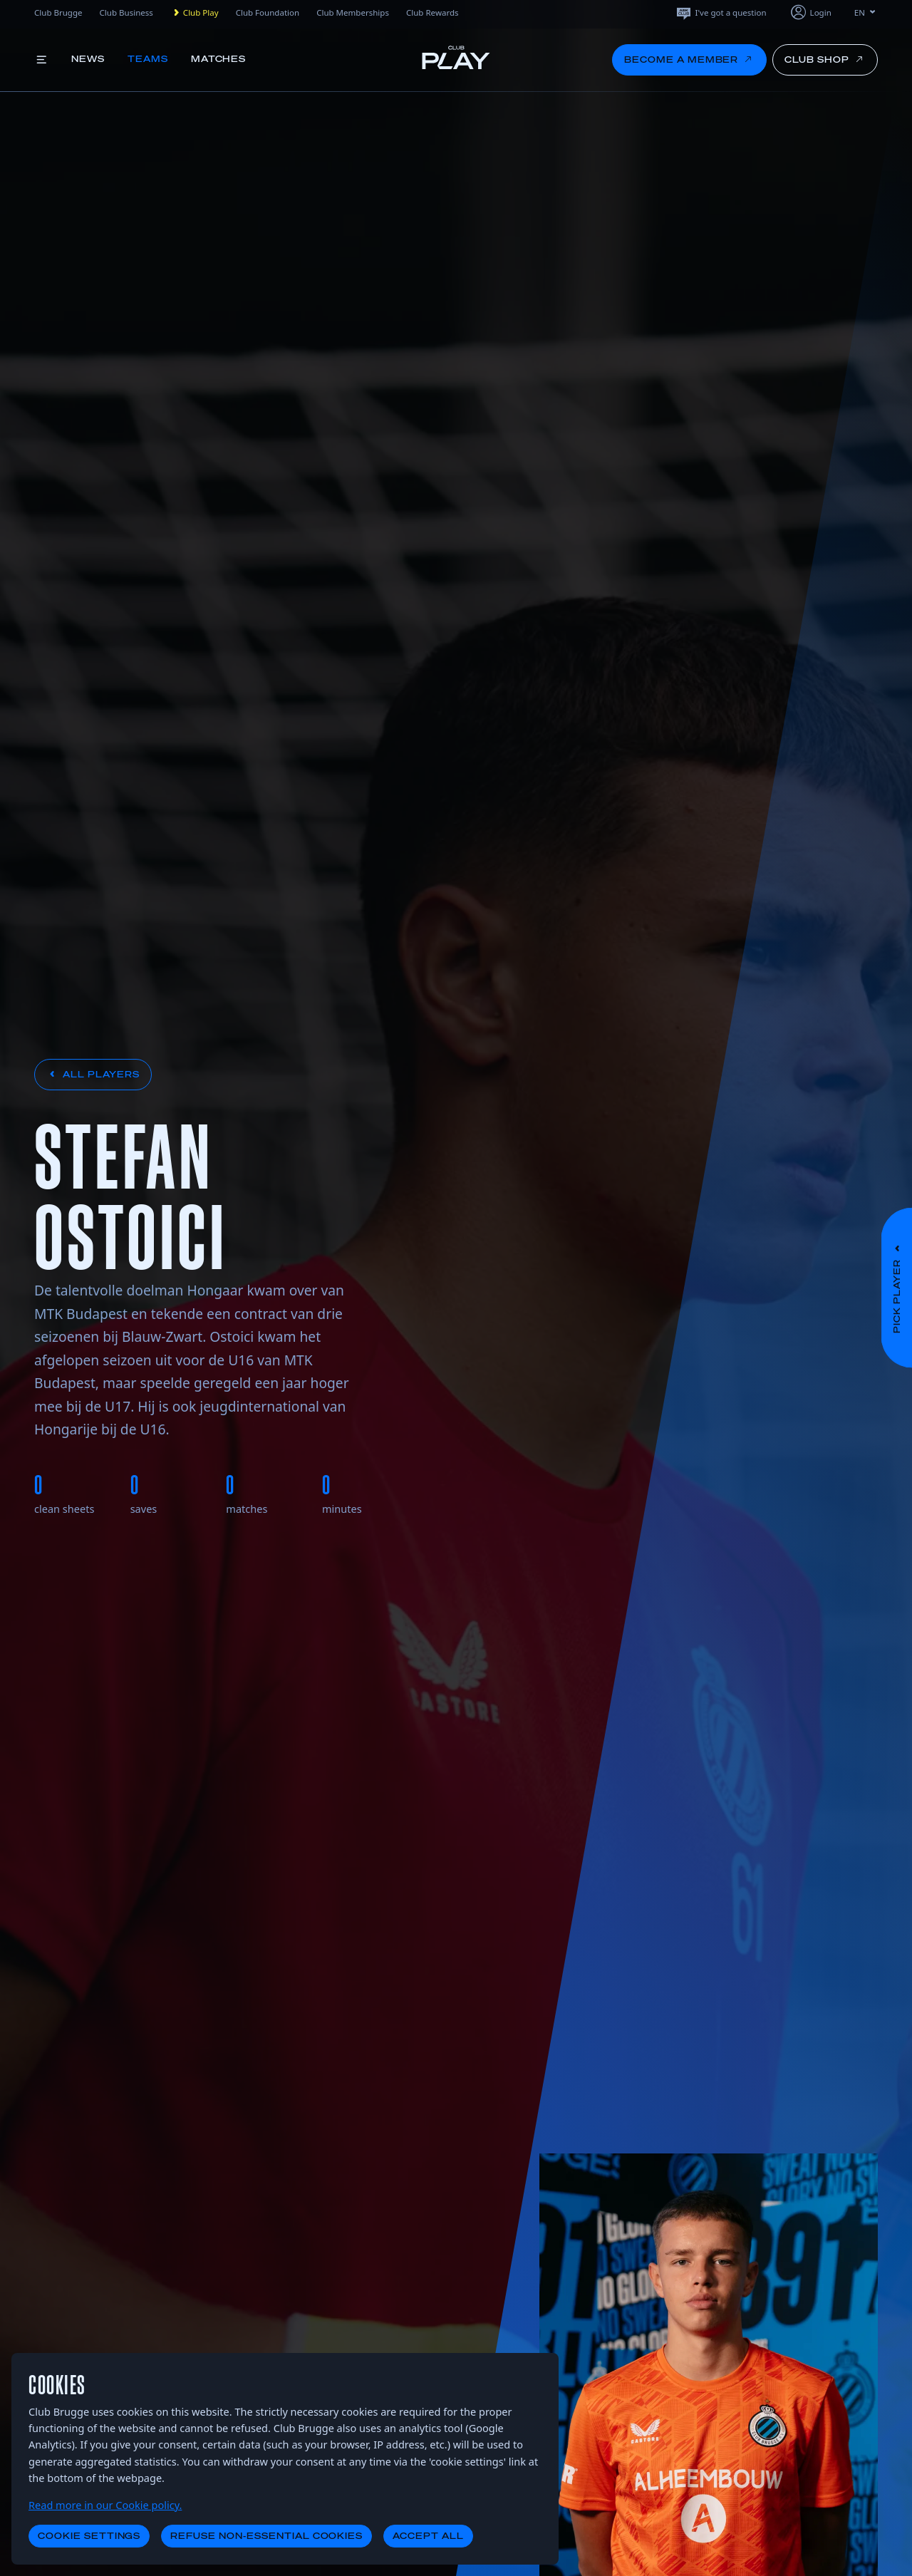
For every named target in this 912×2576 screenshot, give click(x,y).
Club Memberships (352, 12)
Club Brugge (58, 12)
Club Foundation (268, 12)
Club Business (126, 12)
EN (866, 12)
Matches (219, 58)
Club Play (194, 12)
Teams (148, 58)
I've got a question (721, 12)
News (88, 58)
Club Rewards (432, 12)
